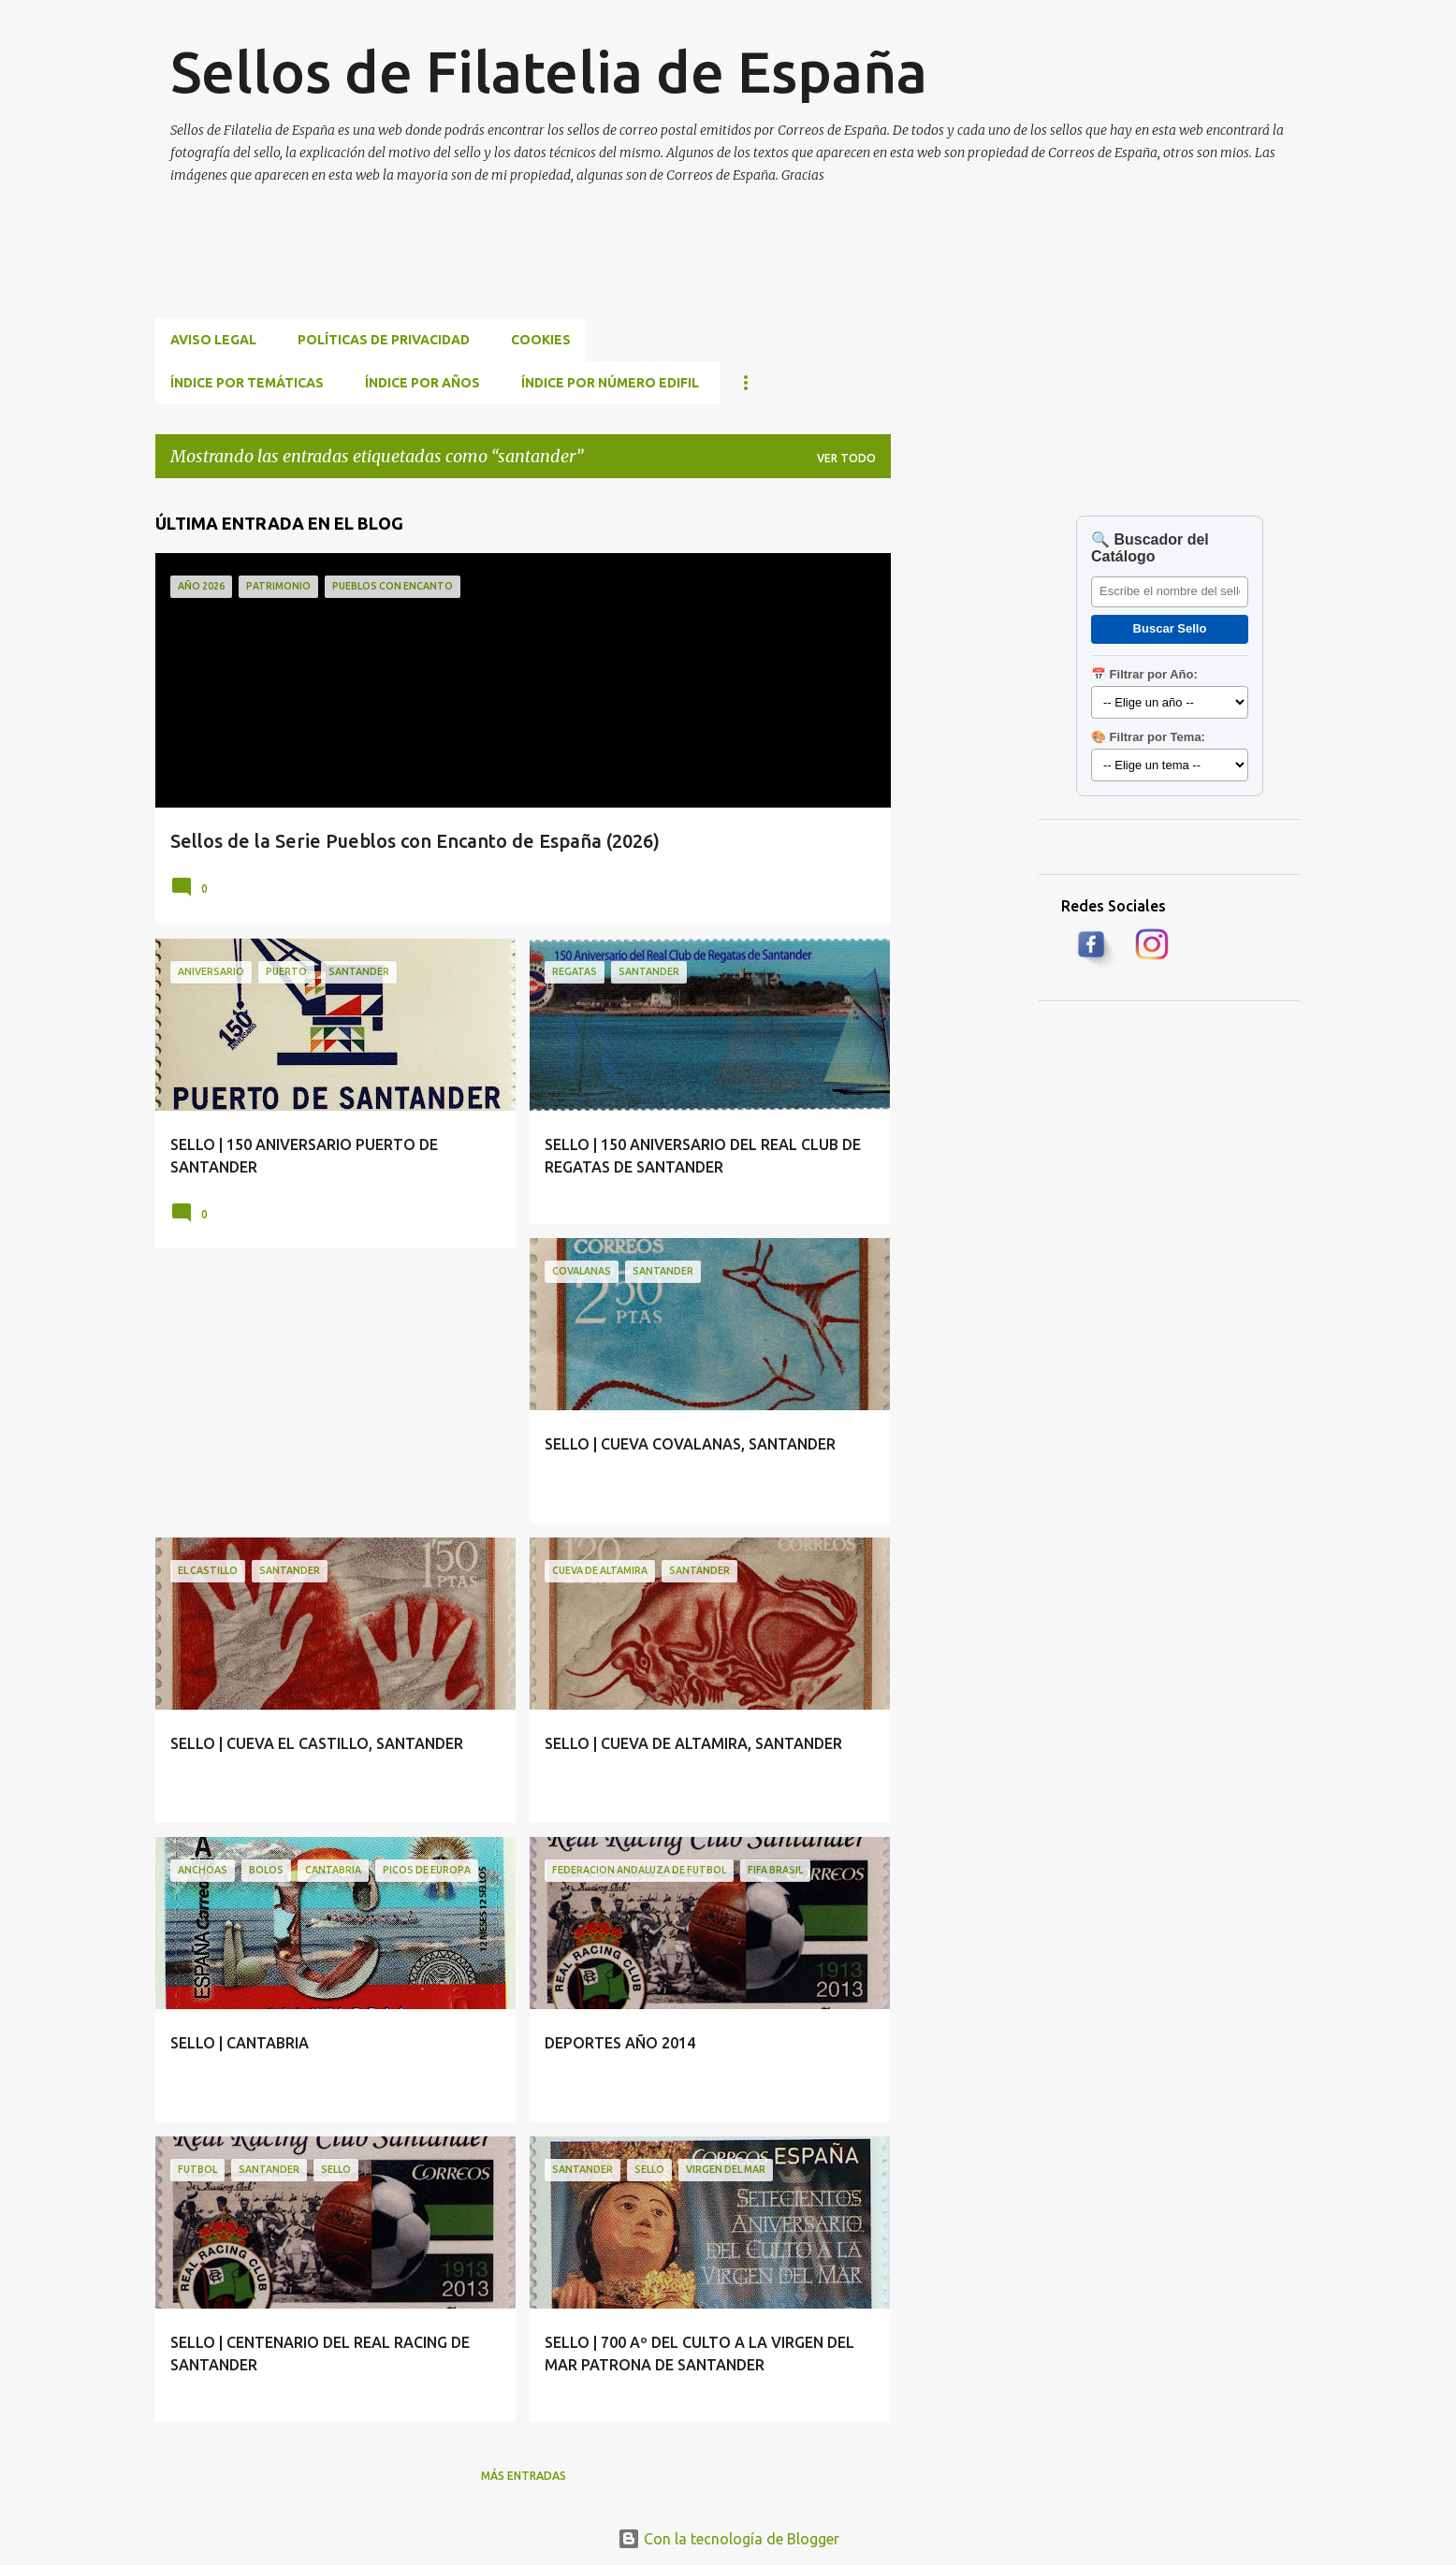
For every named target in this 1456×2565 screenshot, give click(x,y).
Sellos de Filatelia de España (548, 71)
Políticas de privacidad (384, 339)
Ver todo (846, 458)
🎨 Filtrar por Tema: (1148, 737)
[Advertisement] (496, 273)
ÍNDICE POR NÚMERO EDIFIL (610, 382)
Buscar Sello (1170, 628)
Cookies (541, 339)
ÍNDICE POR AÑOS (422, 382)
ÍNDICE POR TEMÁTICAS (247, 382)
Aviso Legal (213, 339)
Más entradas (523, 2476)
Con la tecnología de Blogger (728, 2538)
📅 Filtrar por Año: (1144, 674)
